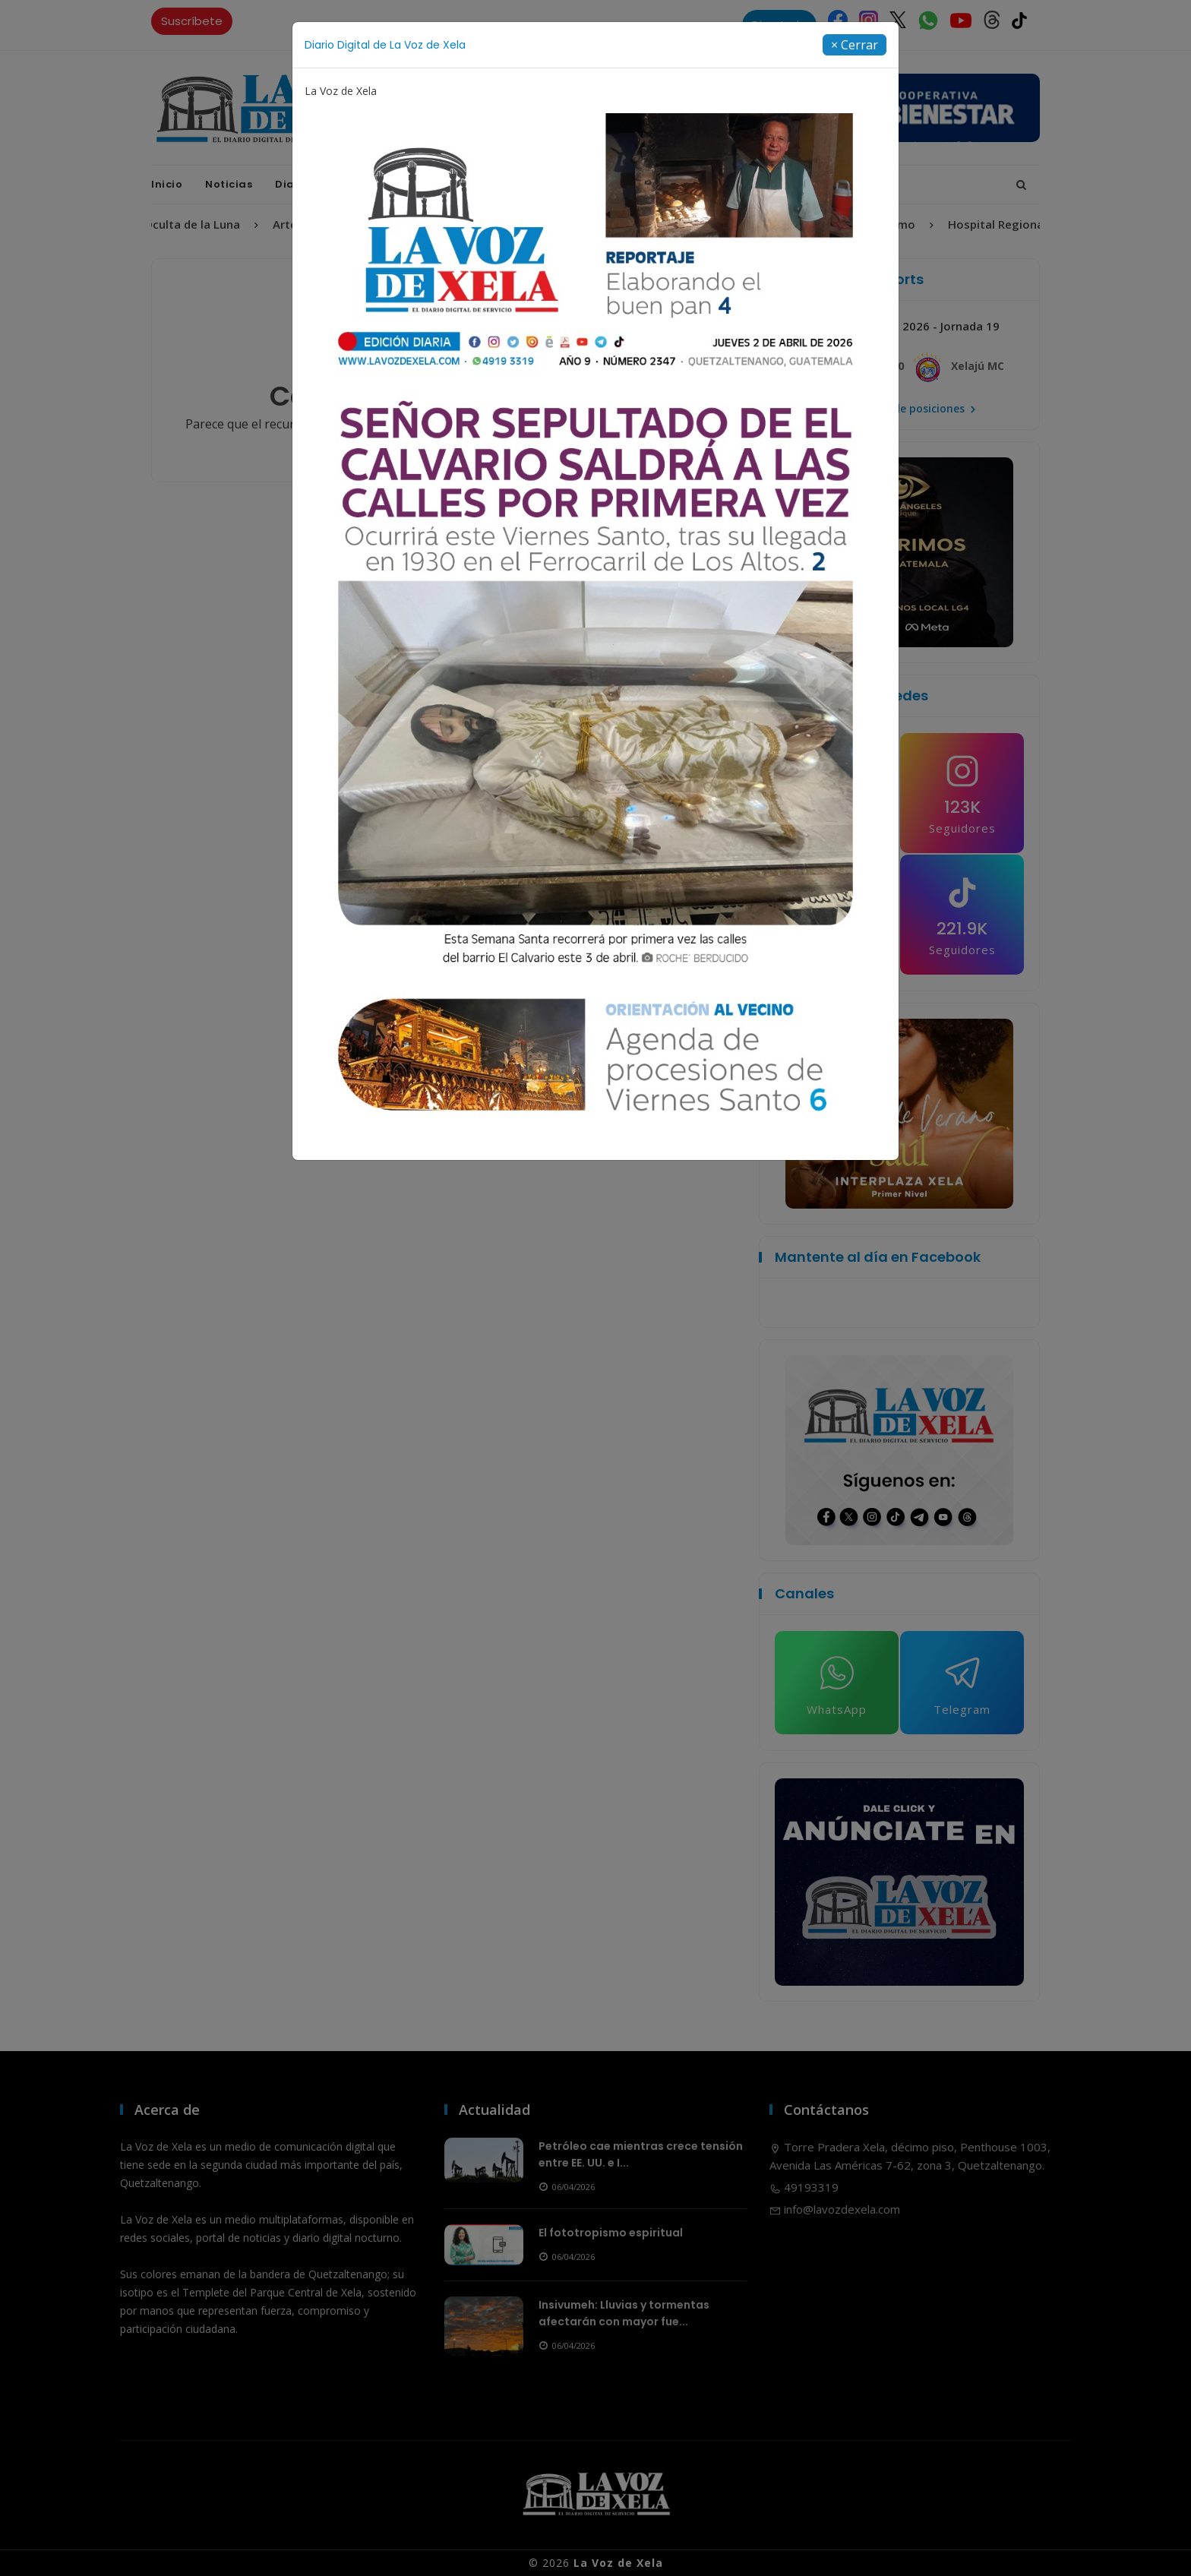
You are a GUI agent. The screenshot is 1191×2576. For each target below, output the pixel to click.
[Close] (854, 44)
